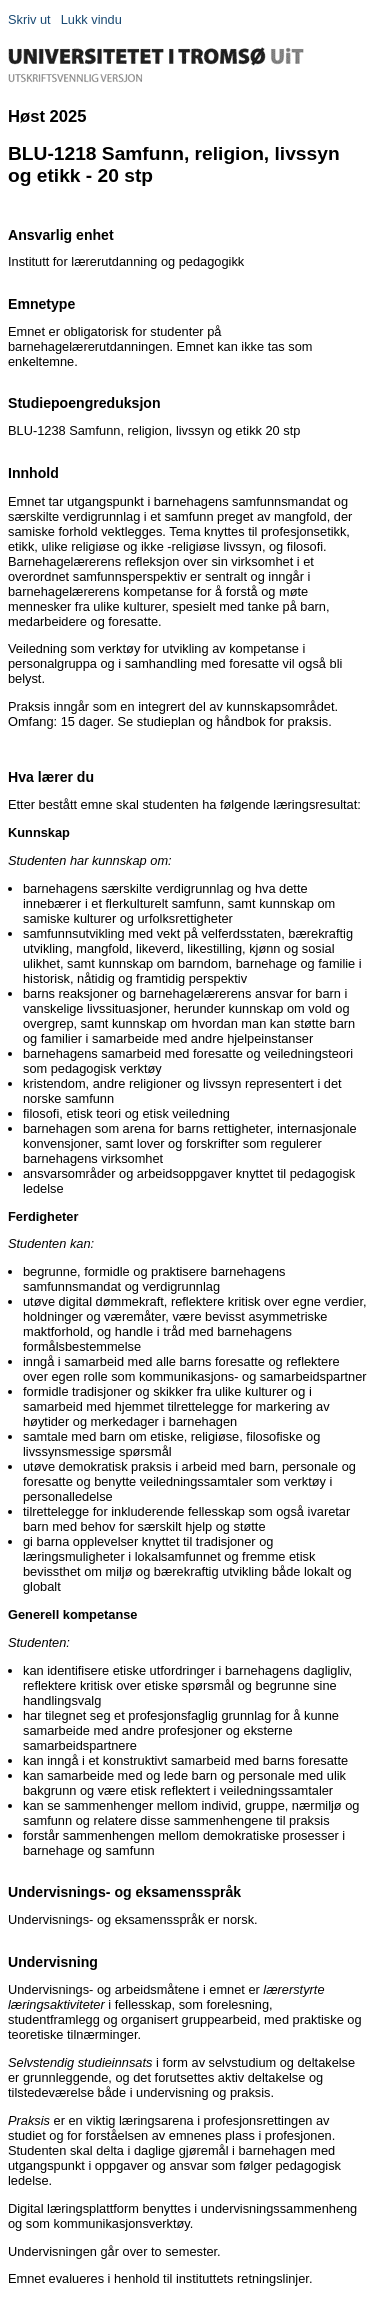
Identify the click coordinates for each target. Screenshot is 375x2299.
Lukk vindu (91, 19)
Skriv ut (29, 19)
